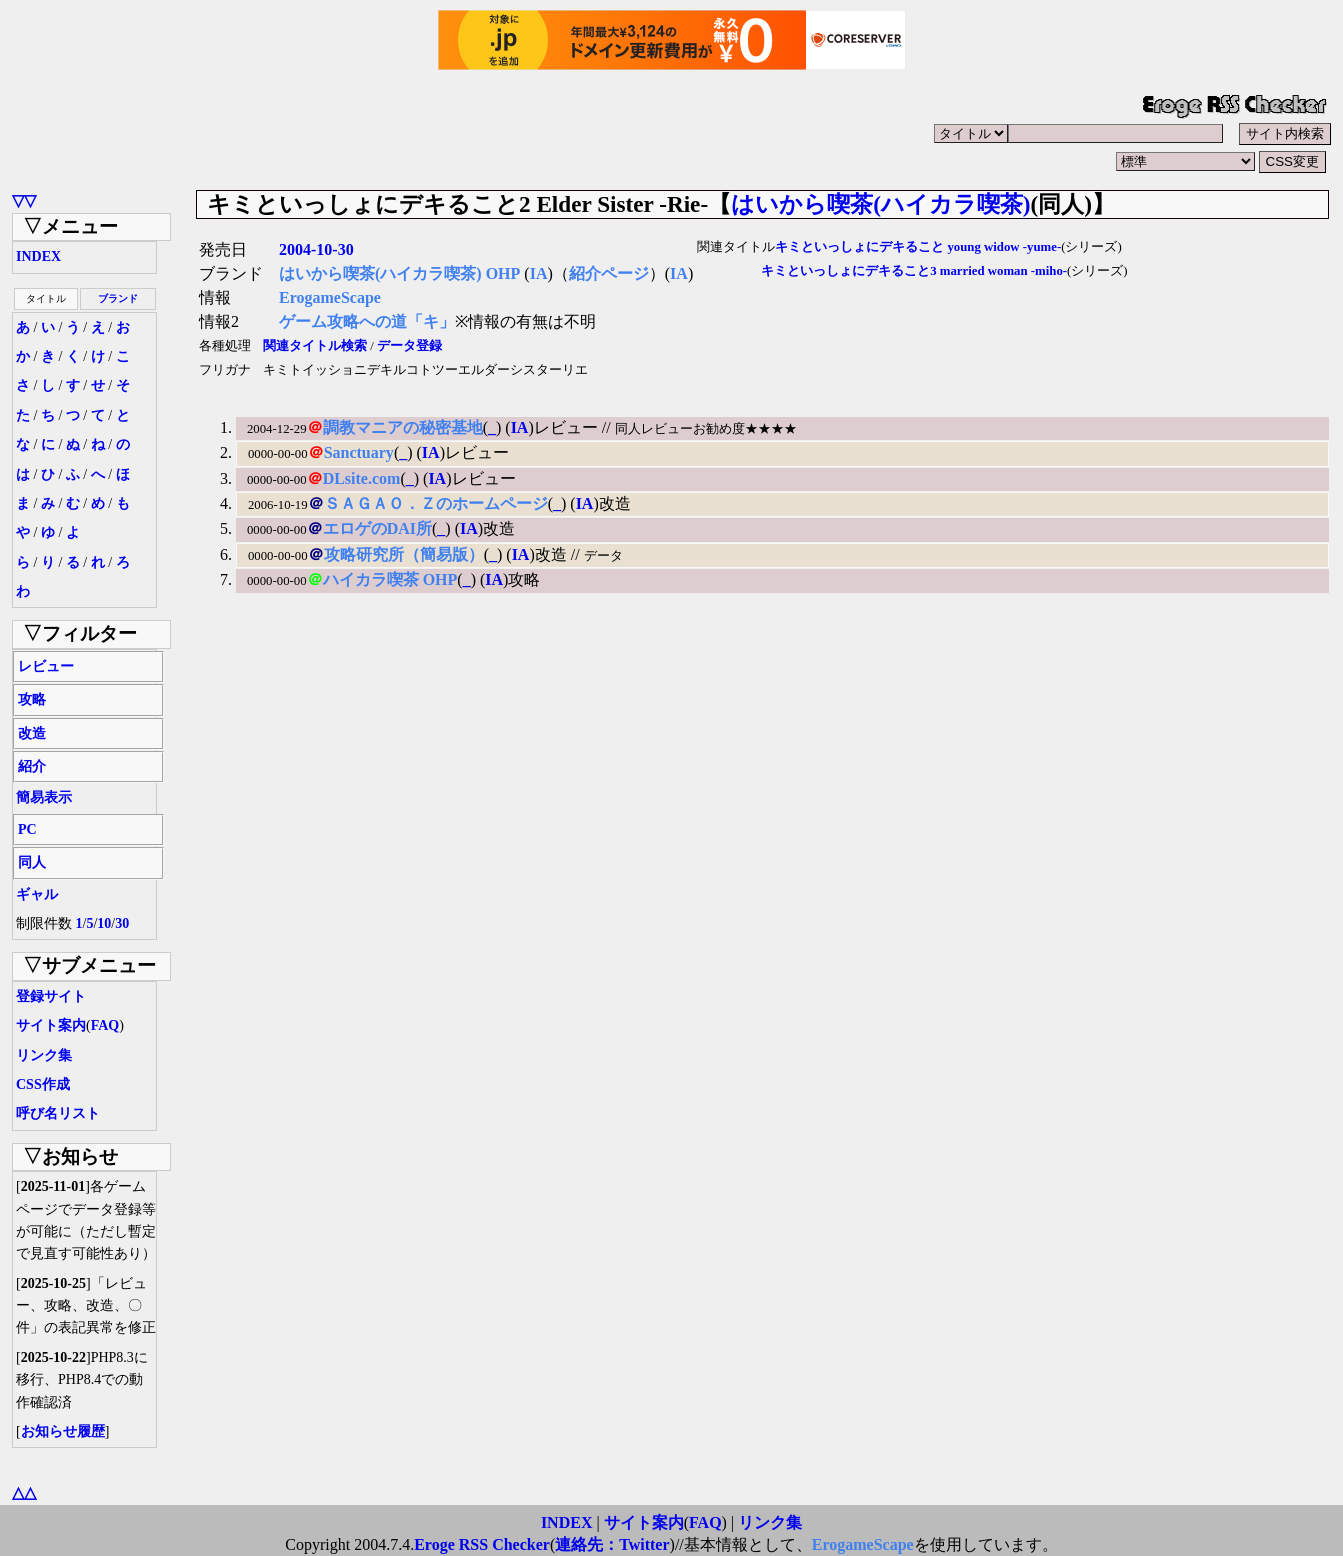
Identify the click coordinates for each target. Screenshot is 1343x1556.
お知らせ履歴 (63, 1431)
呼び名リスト (58, 1113)
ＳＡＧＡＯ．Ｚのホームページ (436, 503)
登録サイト (51, 996)
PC (27, 829)
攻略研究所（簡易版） (404, 554)
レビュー (46, 666)
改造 (32, 733)
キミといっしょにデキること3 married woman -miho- (914, 271)
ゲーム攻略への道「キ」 (367, 321)
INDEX (38, 256)
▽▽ (24, 200)
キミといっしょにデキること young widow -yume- (918, 247)
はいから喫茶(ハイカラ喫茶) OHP (399, 273)
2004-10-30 (316, 249)
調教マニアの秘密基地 (403, 427)
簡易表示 (44, 797)
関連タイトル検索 (315, 346)
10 (104, 923)
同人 (32, 862)
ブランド (118, 298)
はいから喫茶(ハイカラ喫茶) (880, 204)
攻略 (32, 699)
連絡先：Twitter (612, 1544)
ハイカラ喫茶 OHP (390, 579)
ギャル (37, 894)
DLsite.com (362, 478)
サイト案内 (51, 1025)
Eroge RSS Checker (482, 1544)
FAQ (105, 1025)
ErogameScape (330, 297)
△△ (24, 1492)
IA (539, 273)
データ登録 (409, 346)
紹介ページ (609, 273)
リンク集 (44, 1055)
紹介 (32, 766)
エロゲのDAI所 (377, 528)
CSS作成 (43, 1084)
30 (122, 923)
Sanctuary (359, 452)
